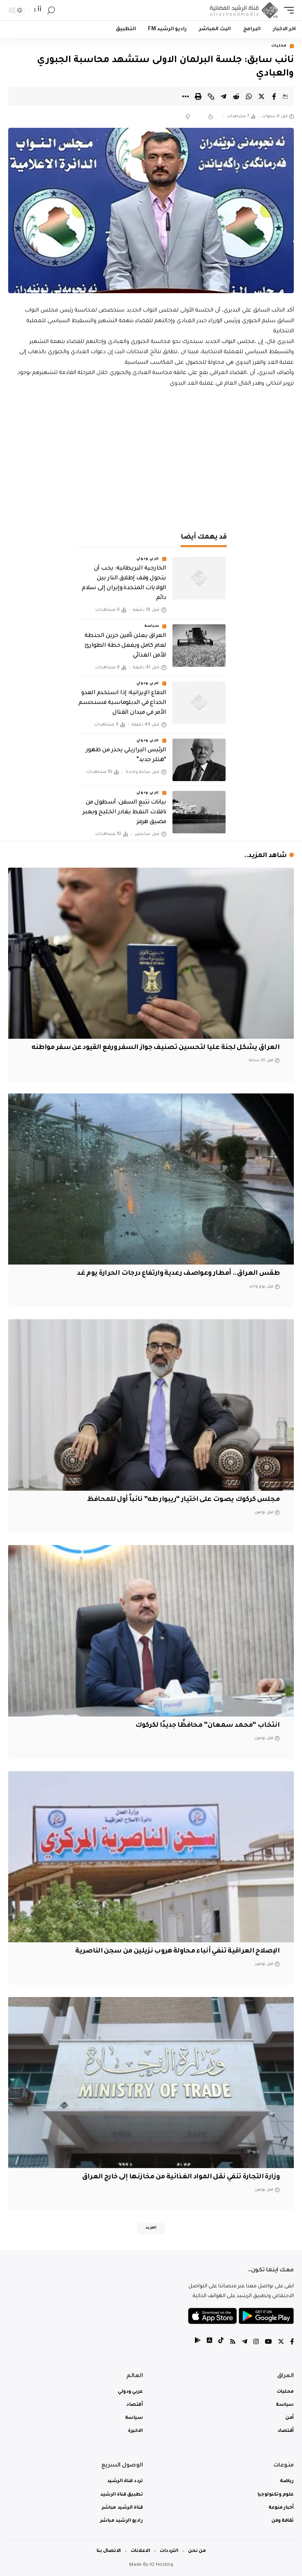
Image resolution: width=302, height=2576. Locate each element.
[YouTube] (268, 2342)
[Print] (198, 96)
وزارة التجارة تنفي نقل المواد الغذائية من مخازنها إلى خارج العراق (181, 2177)
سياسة (151, 626)
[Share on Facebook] (274, 96)
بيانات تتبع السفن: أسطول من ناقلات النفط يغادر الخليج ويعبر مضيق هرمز (124, 812)
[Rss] (233, 2342)
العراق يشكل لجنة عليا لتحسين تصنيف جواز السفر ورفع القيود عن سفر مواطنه (155, 1047)
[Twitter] (281, 2342)
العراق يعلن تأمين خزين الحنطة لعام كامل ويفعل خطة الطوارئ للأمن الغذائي (125, 646)
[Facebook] (292, 2342)
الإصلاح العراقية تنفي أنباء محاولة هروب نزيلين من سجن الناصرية (177, 1951)
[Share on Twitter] (261, 96)
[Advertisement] (151, 458)
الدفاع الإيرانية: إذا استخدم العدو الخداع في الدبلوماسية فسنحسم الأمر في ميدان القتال (122, 703)
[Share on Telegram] (223, 96)
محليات (279, 46)
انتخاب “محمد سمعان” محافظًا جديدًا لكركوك (207, 1725)
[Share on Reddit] (236, 96)
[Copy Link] (211, 96)
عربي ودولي (147, 559)
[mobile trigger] (287, 10)
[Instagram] (256, 2342)
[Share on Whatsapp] (249, 96)
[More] (185, 96)
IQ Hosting (161, 2565)
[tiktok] (221, 2342)
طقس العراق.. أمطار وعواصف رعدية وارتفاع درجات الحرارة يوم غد (178, 1273)
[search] (51, 10)
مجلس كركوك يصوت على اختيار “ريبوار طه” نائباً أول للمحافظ (183, 1499)
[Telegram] (244, 2342)
